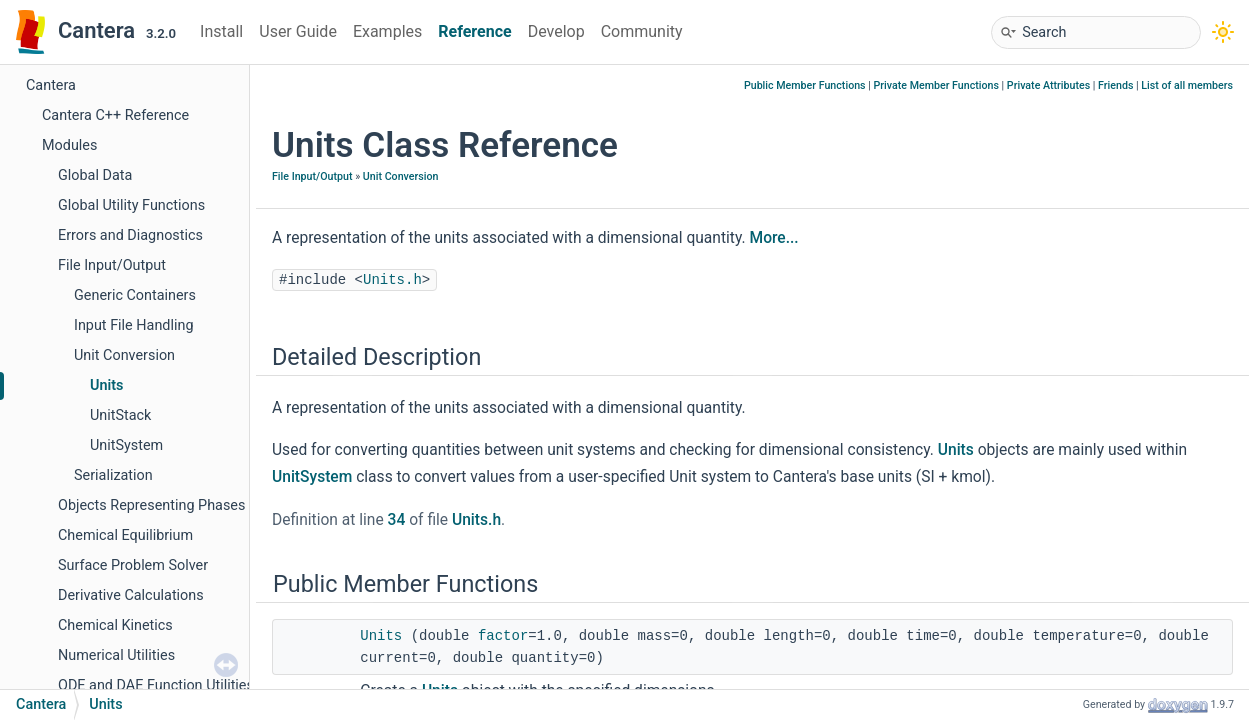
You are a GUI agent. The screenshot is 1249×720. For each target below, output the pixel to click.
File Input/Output (112, 265)
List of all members (1187, 85)
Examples (387, 31)
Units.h (392, 280)
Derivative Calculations (131, 595)
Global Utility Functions (131, 205)
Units (106, 385)
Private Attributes (1048, 85)
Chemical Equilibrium (125, 535)
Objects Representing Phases (151, 505)
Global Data (95, 175)
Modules (69, 145)
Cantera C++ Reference (115, 115)
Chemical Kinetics (115, 625)
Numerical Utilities (116, 655)
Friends (1115, 85)
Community (642, 31)
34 (397, 520)
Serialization (113, 475)
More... (774, 238)
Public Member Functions (805, 85)
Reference (474, 31)
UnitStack (120, 415)
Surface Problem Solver (133, 565)
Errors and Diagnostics (130, 235)
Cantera (51, 85)
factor (503, 636)
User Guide (298, 31)
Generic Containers (135, 295)
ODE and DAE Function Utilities (156, 685)
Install (221, 31)
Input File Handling (134, 325)
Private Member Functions (935, 85)
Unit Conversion (124, 355)
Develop (556, 31)
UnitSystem (126, 445)
